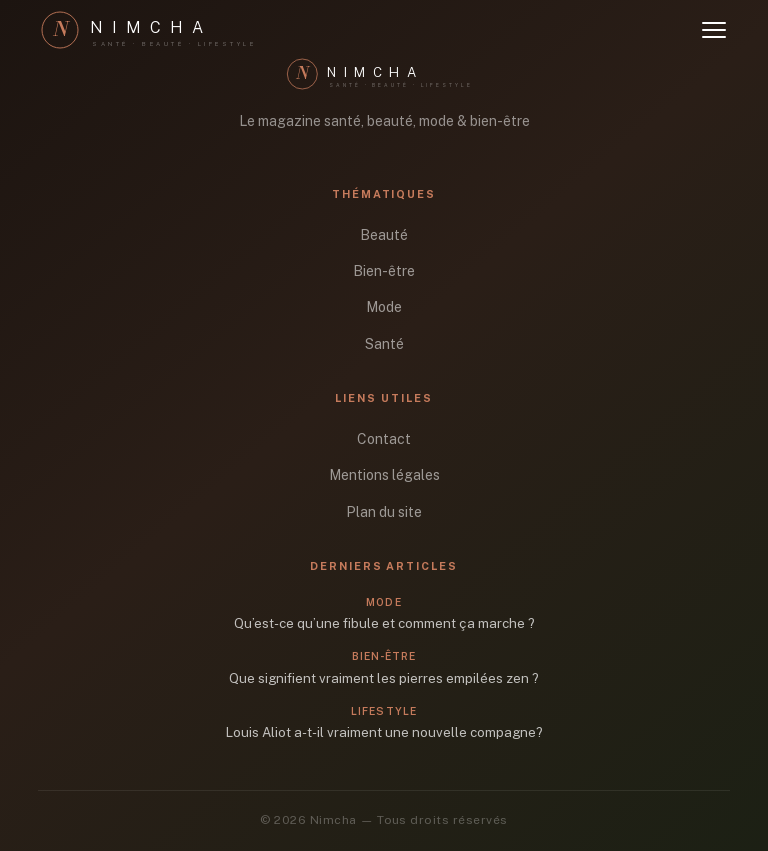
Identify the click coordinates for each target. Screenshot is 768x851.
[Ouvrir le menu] (714, 30)
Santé (384, 344)
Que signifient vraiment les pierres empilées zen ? (384, 678)
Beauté (384, 235)
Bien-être (384, 271)
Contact (384, 439)
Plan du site (384, 512)
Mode (384, 307)
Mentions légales (384, 475)
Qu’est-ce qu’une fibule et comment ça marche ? (384, 623)
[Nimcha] (158, 30)
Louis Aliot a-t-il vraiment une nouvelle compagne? (384, 732)
